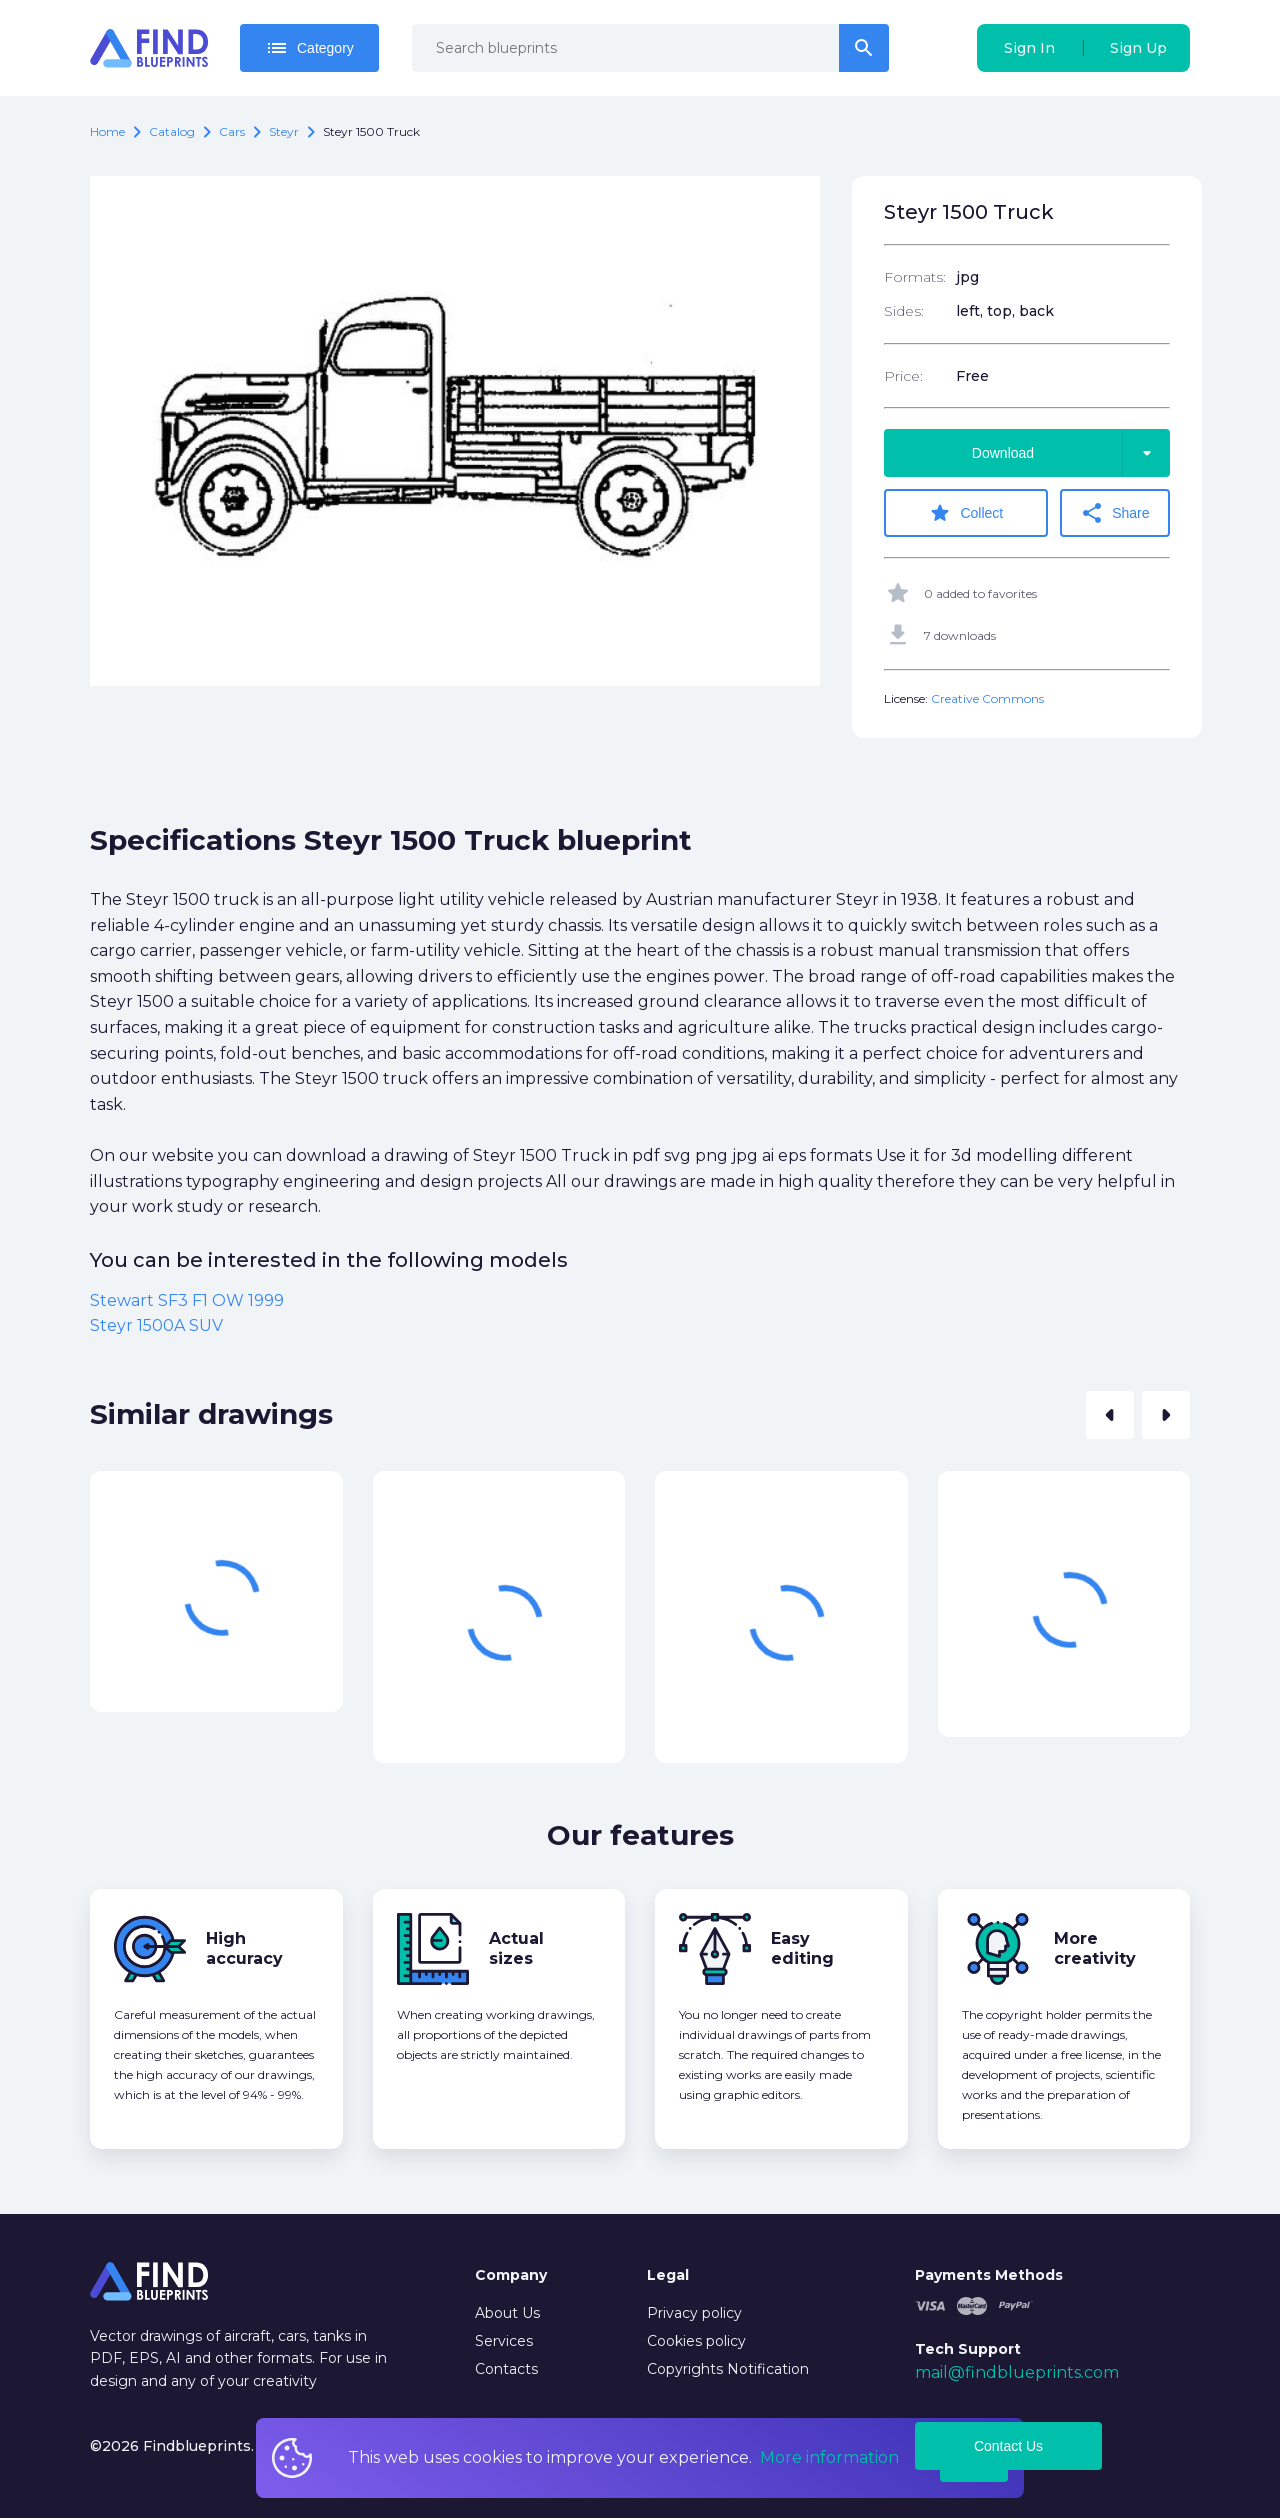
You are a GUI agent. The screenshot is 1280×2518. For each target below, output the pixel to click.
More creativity (1095, 1948)
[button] (1110, 1415)
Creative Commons (987, 698)
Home (107, 131)
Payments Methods (989, 2275)
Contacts (506, 2369)
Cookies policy (696, 2341)
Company (511, 2275)
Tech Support (968, 2349)
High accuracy (244, 1948)
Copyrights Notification (728, 2369)
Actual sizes (516, 1948)
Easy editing (802, 1948)
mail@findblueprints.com (1017, 2372)
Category (309, 48)
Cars (232, 131)
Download (1071, 453)
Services (504, 2341)
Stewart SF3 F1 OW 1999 (187, 1300)
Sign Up (1138, 48)
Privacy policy (694, 2313)
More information (829, 2457)
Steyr (284, 131)
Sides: (904, 311)
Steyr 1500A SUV (156, 1325)
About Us (507, 2313)
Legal (668, 2275)
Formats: (915, 277)
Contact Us (1008, 2446)
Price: (903, 376)
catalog (172, 131)
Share (1114, 513)
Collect (965, 513)
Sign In (1029, 48)
